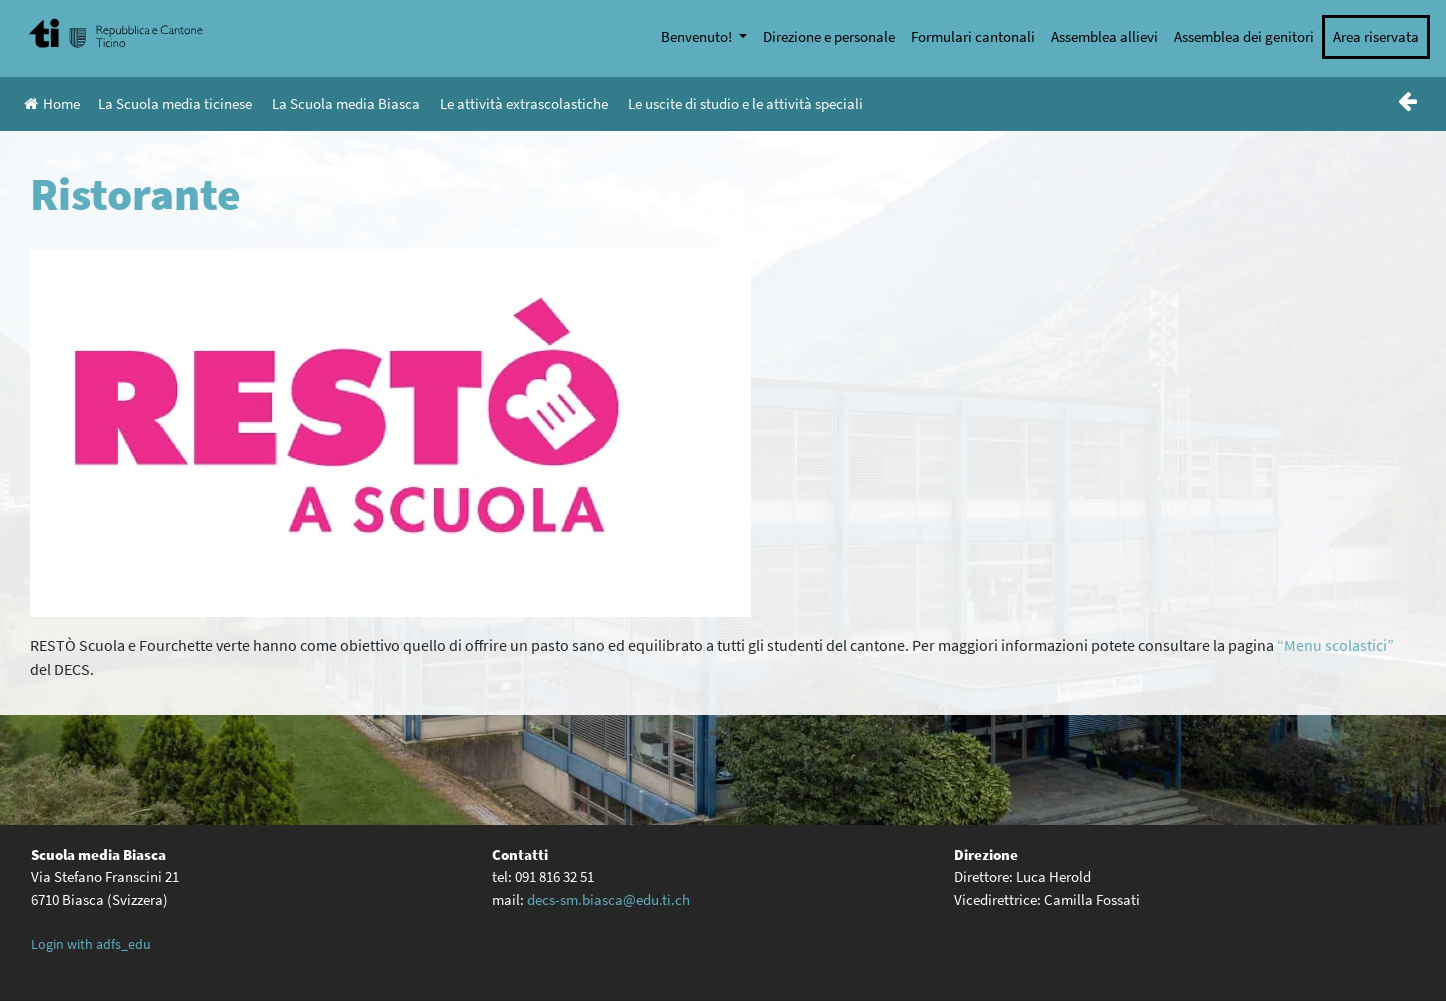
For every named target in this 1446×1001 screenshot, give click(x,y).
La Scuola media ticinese (175, 103)
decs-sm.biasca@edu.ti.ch (608, 899)
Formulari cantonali (973, 36)
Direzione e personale (829, 36)
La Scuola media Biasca (346, 103)
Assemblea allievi (1104, 36)
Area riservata (1376, 36)
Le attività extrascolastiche (524, 103)
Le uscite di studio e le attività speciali (745, 103)
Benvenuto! (698, 36)
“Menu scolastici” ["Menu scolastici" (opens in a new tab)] (1335, 645)
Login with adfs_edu (91, 944)
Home (52, 103)
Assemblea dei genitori (1244, 36)
